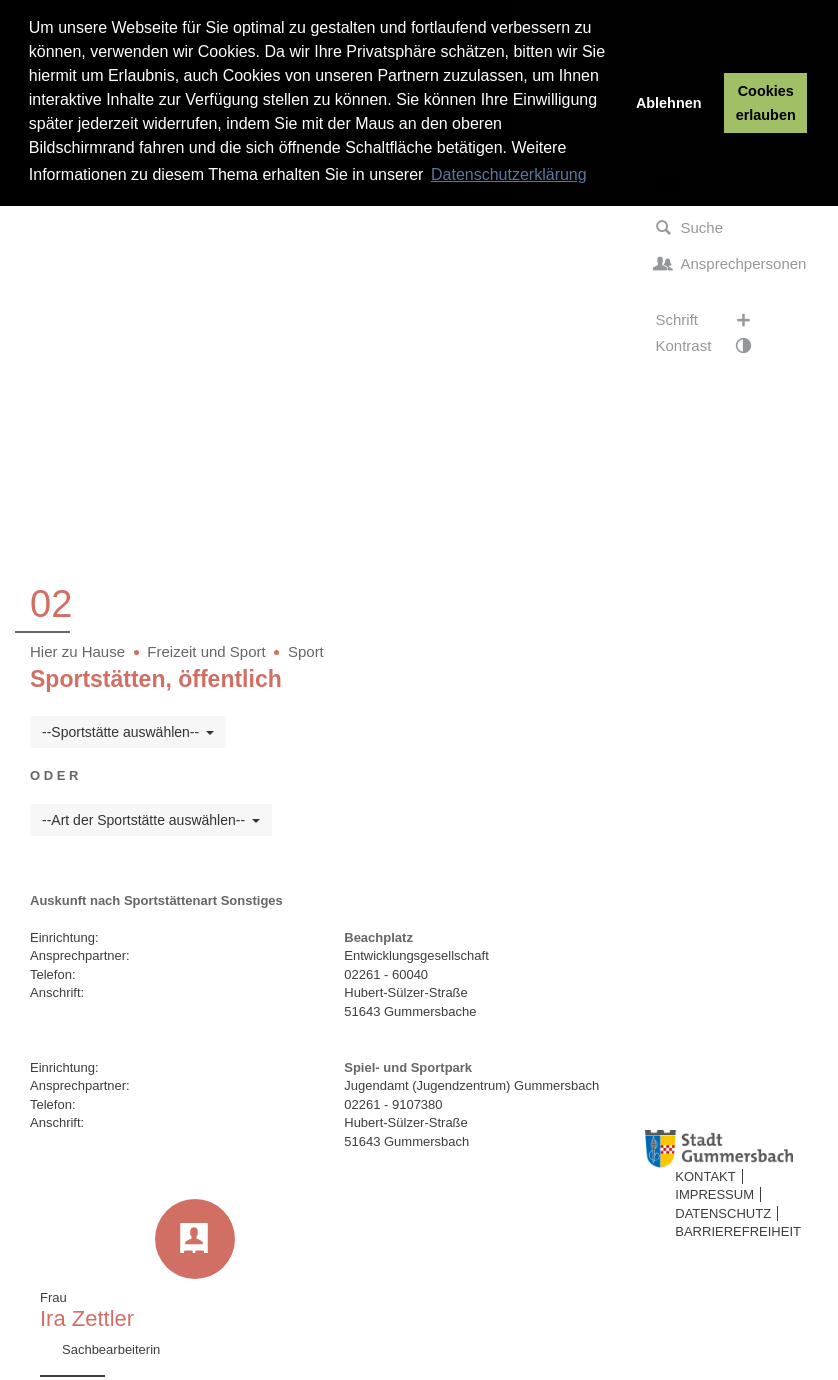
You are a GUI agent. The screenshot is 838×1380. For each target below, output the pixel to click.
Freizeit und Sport (206, 651)
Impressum (714, 1194)
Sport (306, 651)
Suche (690, 228)
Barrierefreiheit (738, 1231)
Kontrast (713, 346)
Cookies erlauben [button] (766, 103)
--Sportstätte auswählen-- (128, 732)
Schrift (713, 320)
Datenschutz (723, 1213)
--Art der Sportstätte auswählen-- (151, 820)
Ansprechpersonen (731, 264)
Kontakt (705, 1176)
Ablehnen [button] (669, 103)
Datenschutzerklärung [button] (509, 174)
